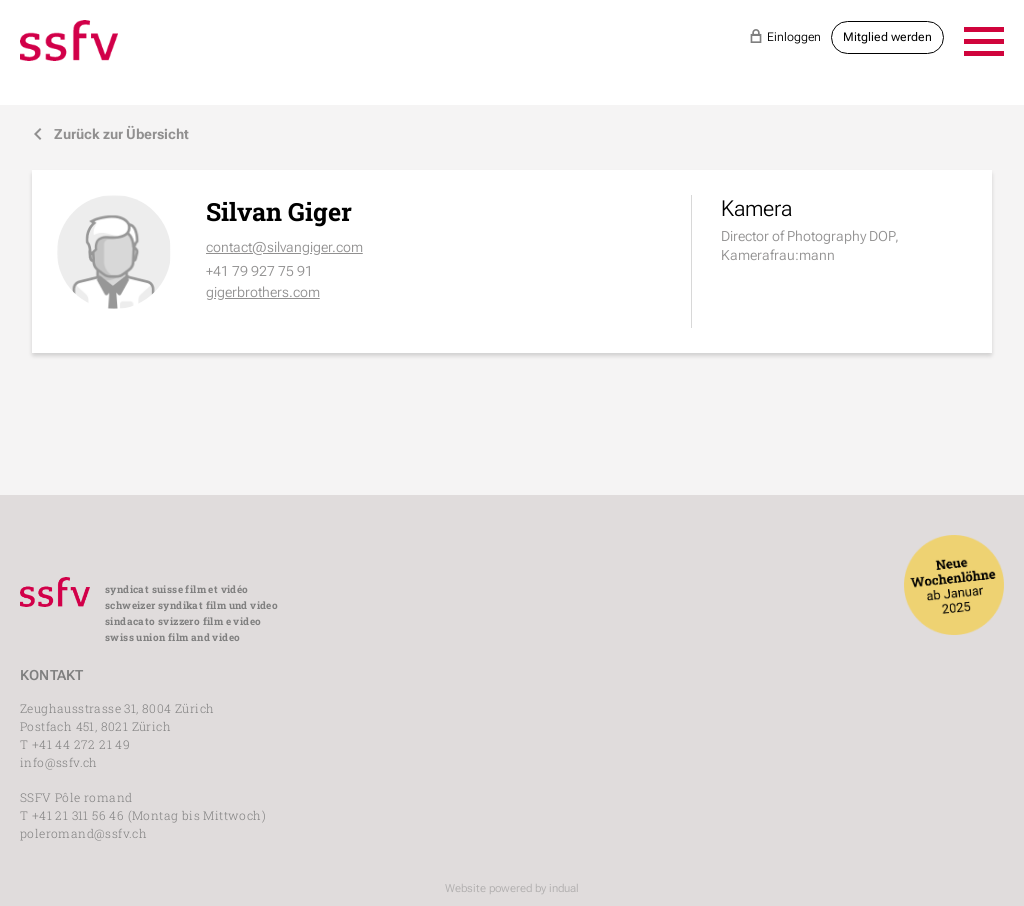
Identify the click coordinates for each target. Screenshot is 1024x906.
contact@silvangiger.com (284, 247)
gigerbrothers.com (263, 292)
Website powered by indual (512, 888)
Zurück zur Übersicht (110, 134)
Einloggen (785, 36)
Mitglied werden (887, 37)
